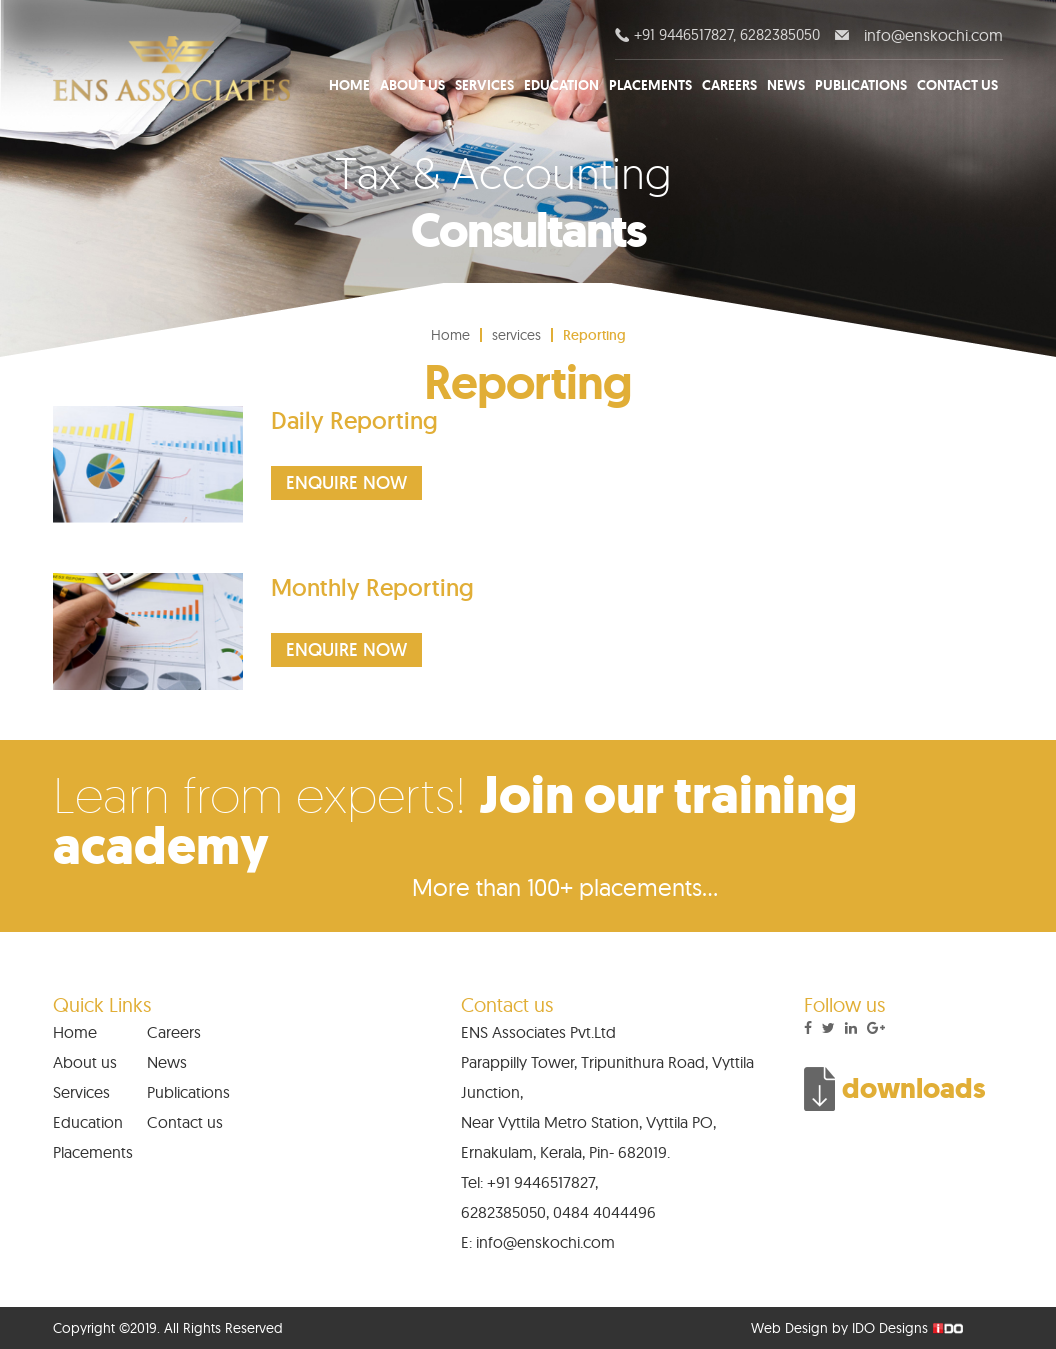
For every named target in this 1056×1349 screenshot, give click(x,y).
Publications (861, 85)
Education (561, 85)
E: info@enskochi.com (538, 1242)
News (786, 85)
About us (412, 85)
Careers (729, 85)
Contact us (957, 85)
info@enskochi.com (931, 35)
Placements (650, 85)
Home (349, 85)
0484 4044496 (604, 1212)
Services (484, 85)
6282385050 (780, 34)
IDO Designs (890, 1328)
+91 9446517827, (683, 34)
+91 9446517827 (541, 1182)
